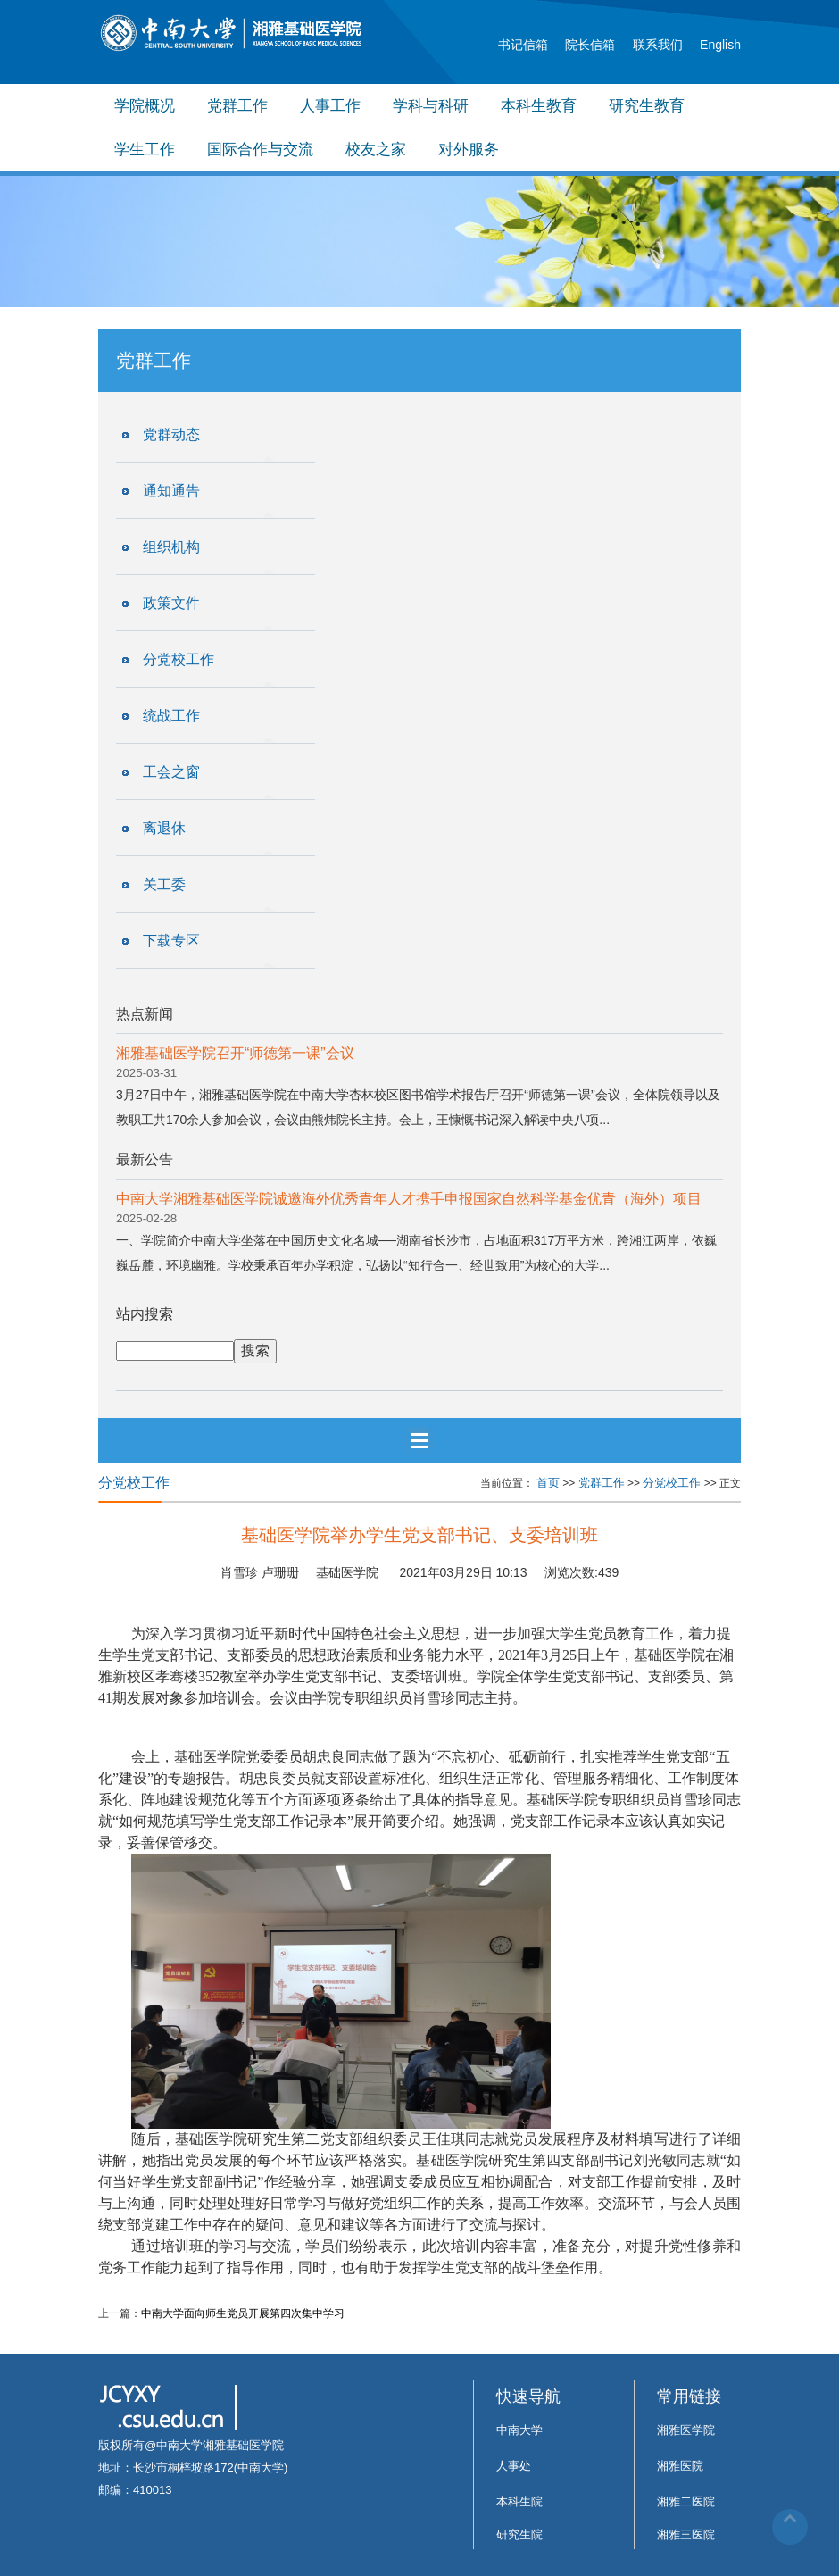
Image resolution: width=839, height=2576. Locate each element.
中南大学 (519, 2430)
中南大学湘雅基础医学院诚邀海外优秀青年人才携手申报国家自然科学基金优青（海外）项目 (409, 1198)
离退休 (164, 828)
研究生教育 (647, 105)
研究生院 (519, 2534)
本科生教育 (539, 105)
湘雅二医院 (686, 2501)
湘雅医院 (680, 2465)
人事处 (513, 2465)
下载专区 (171, 940)
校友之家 (375, 149)
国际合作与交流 (260, 149)
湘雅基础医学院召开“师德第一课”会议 (235, 1053)
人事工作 (330, 105)
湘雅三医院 (686, 2534)
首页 (548, 1482)
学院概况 (144, 105)
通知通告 (171, 490)
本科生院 (519, 2501)
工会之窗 (171, 771)
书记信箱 (523, 45)
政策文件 (171, 603)
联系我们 (658, 45)
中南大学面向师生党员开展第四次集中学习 (243, 2313)
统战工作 (171, 715)
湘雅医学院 (686, 2430)
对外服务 (468, 149)
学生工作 (144, 149)
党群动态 (171, 434)
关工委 (164, 884)
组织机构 (171, 546)
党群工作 (237, 105)
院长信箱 (590, 45)
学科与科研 (431, 105)
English (720, 45)
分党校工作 (178, 659)
